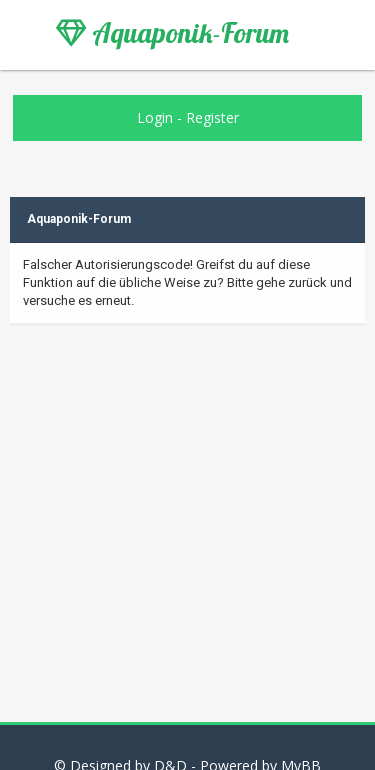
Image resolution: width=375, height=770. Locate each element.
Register (212, 117)
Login (155, 117)
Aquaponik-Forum (172, 33)
